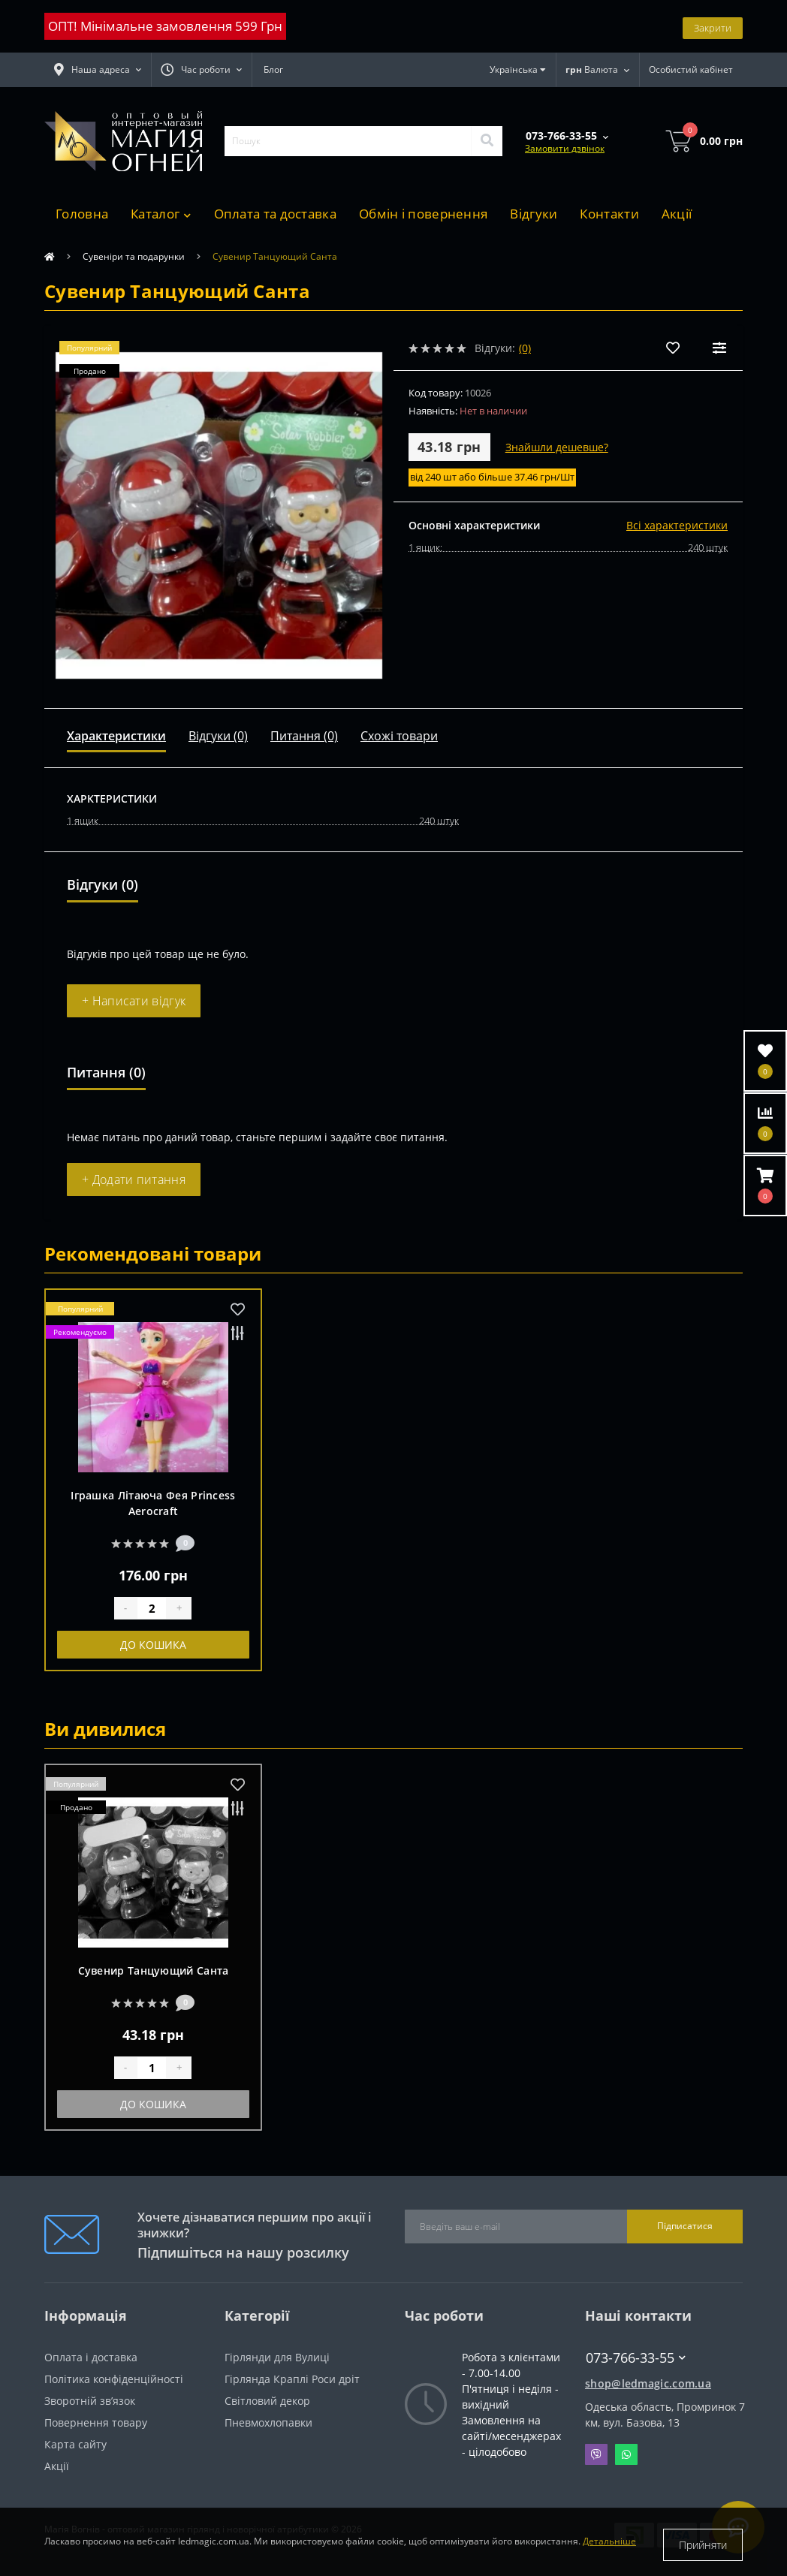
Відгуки (533, 213)
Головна (82, 213)
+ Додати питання (133, 1179)
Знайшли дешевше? (556, 447)
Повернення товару (95, 2422)
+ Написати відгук (133, 1001)
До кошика (153, 1644)
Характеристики (116, 736)
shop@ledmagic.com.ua (648, 2383)
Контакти (609, 213)
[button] (201, 70)
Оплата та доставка (275, 213)
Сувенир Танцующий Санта (153, 1970)
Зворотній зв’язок (89, 2401)
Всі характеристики (677, 525)
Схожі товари (399, 736)
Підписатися (685, 2225)
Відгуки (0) (218, 736)
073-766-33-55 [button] (636, 2358)
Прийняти (703, 2545)
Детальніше (609, 2544)
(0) (525, 348)
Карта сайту (75, 2444)
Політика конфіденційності (113, 2379)
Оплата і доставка (90, 2357)
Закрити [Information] (712, 25)
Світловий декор (267, 2401)
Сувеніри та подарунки (134, 256)
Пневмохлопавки (268, 2422)
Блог (273, 69)
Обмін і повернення (423, 213)
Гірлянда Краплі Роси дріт (292, 2379)
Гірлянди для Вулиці (277, 2357)
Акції (677, 213)
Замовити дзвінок (565, 148)
